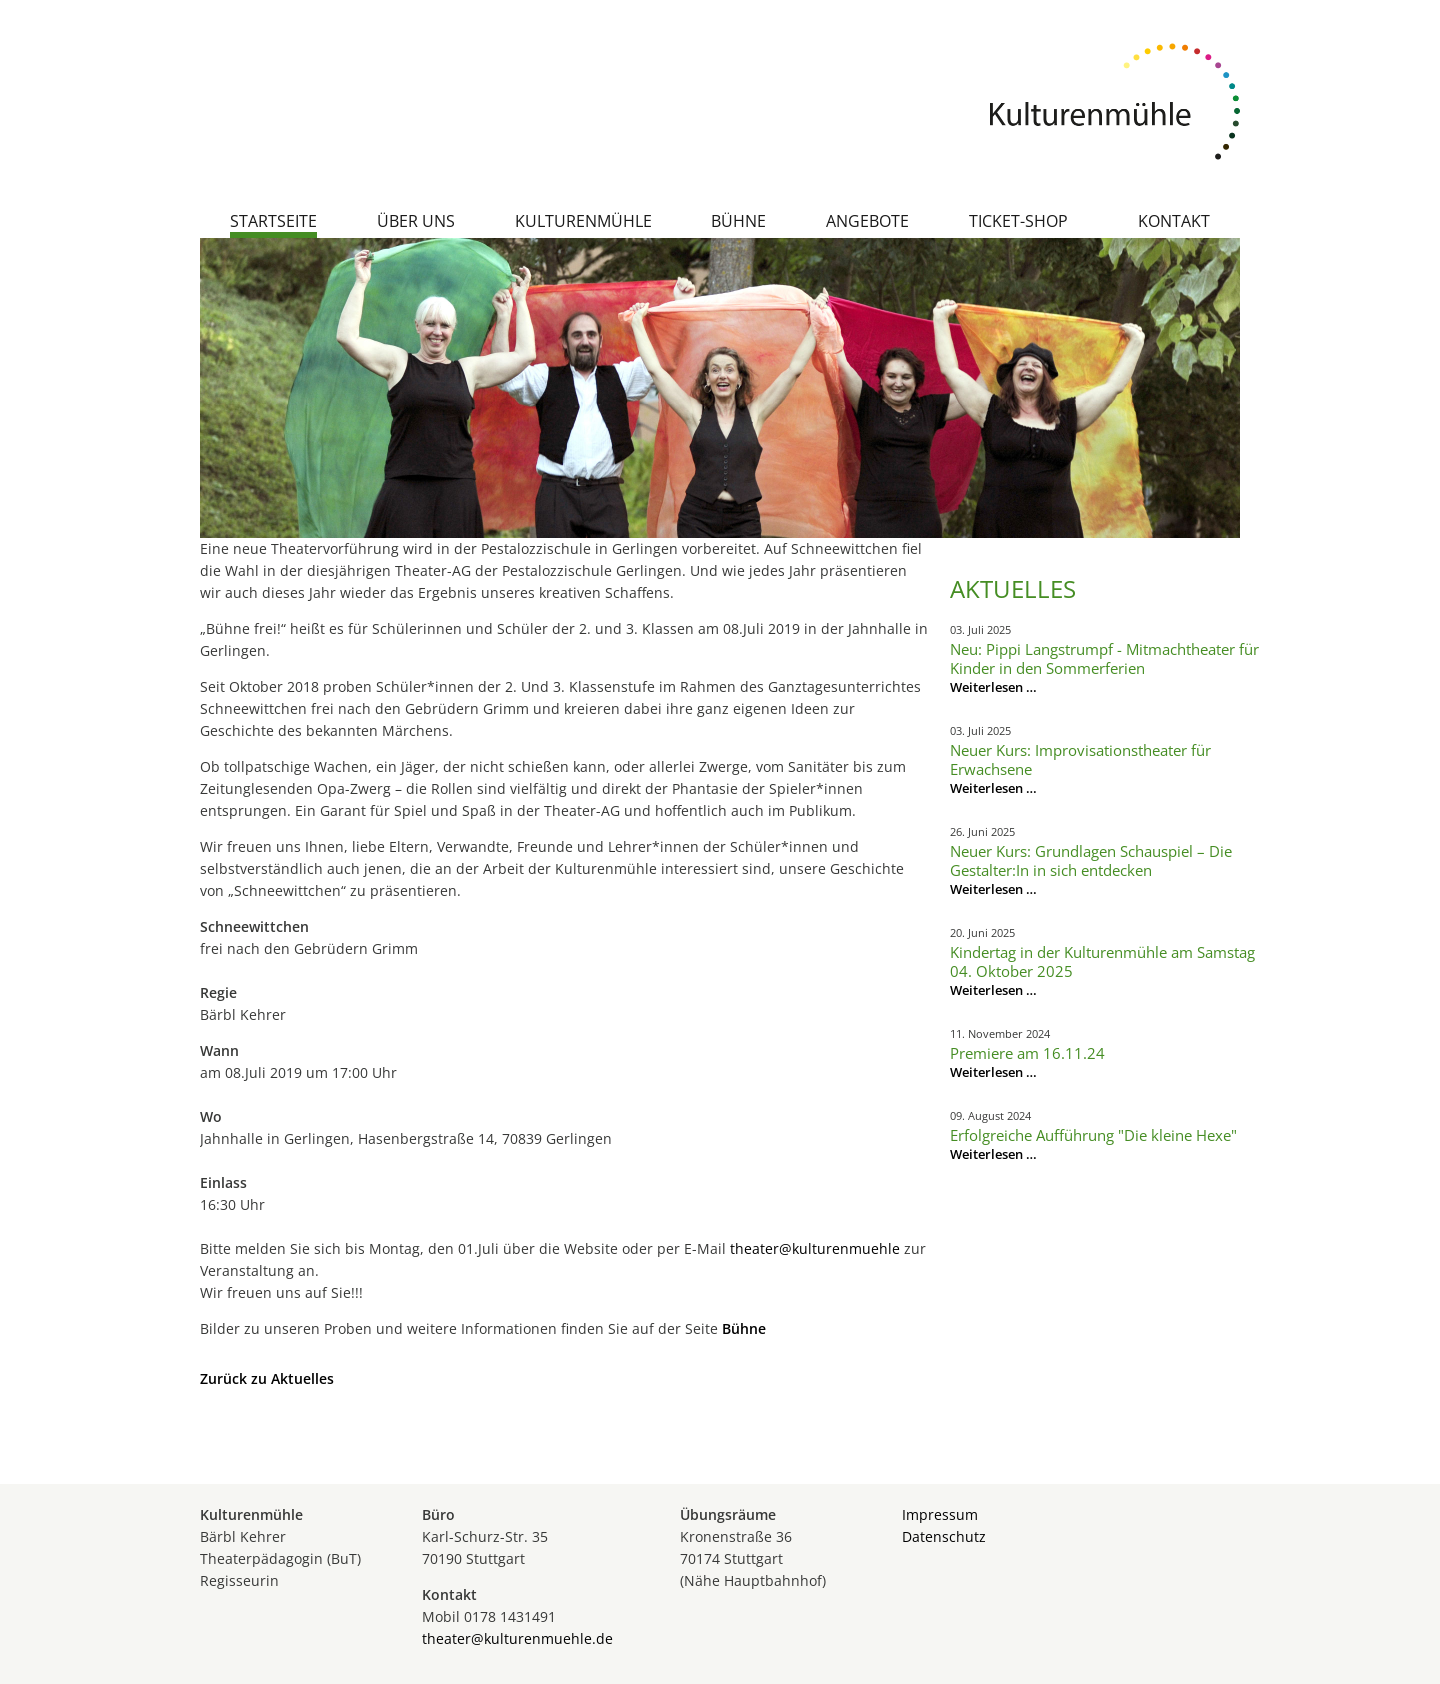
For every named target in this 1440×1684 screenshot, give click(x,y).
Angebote (867, 221)
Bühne (738, 221)
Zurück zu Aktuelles (267, 1378)
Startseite (273, 221)
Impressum (940, 1514)
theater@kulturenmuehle (815, 1248)
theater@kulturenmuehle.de (517, 1638)
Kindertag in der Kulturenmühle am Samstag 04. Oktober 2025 (1102, 961)
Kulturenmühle (583, 221)
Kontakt (1174, 221)
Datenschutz (944, 1536)
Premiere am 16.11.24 (1027, 1053)
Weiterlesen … (993, 687)
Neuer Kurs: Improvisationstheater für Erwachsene (1080, 759)
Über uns (416, 221)
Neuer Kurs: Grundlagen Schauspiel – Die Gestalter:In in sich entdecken (1091, 860)
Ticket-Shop (1018, 221)
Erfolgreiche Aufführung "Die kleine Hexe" (1093, 1135)
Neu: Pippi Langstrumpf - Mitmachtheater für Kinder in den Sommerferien (1104, 658)
